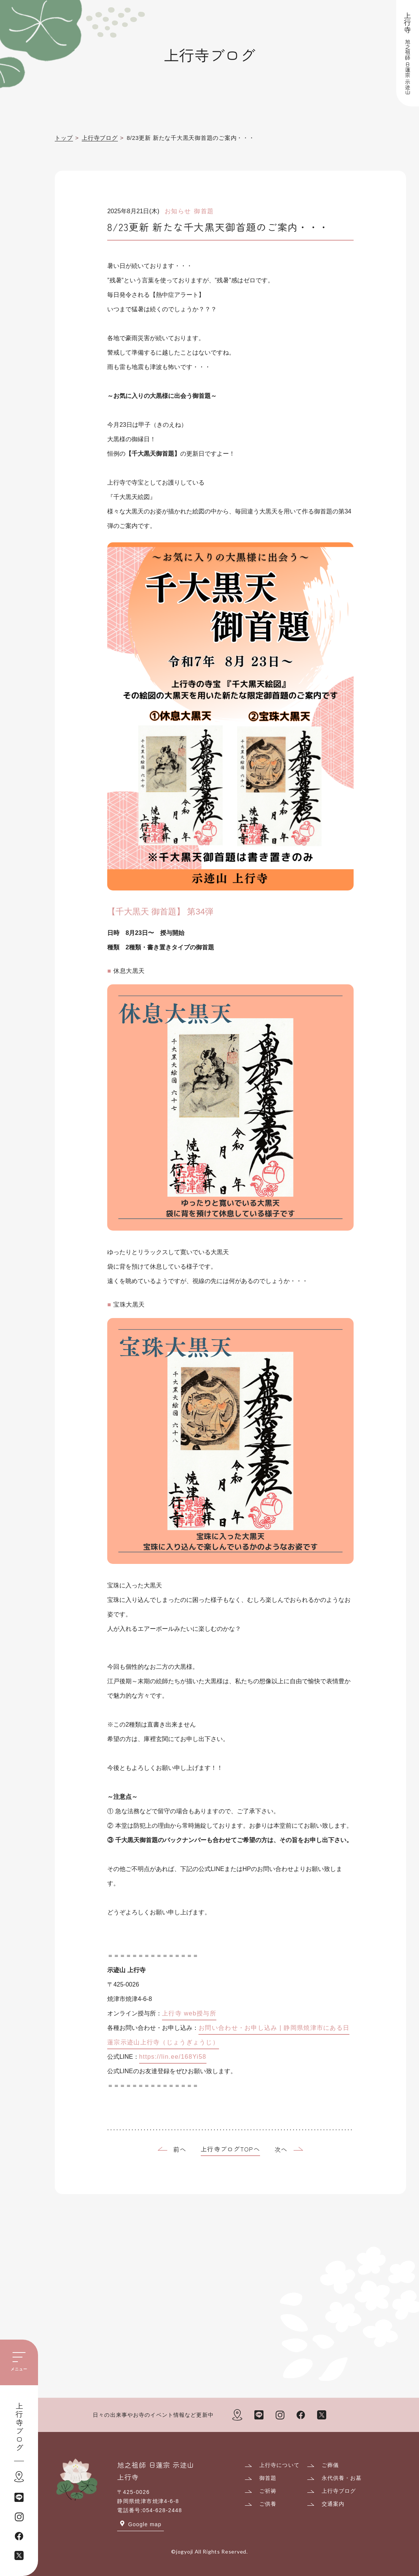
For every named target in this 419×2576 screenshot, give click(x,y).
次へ (281, 2149)
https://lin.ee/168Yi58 (172, 2057)
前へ (180, 2149)
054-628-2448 (162, 2510)
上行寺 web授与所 (189, 2013)
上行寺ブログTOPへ (230, 2149)
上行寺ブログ (19, 2427)
